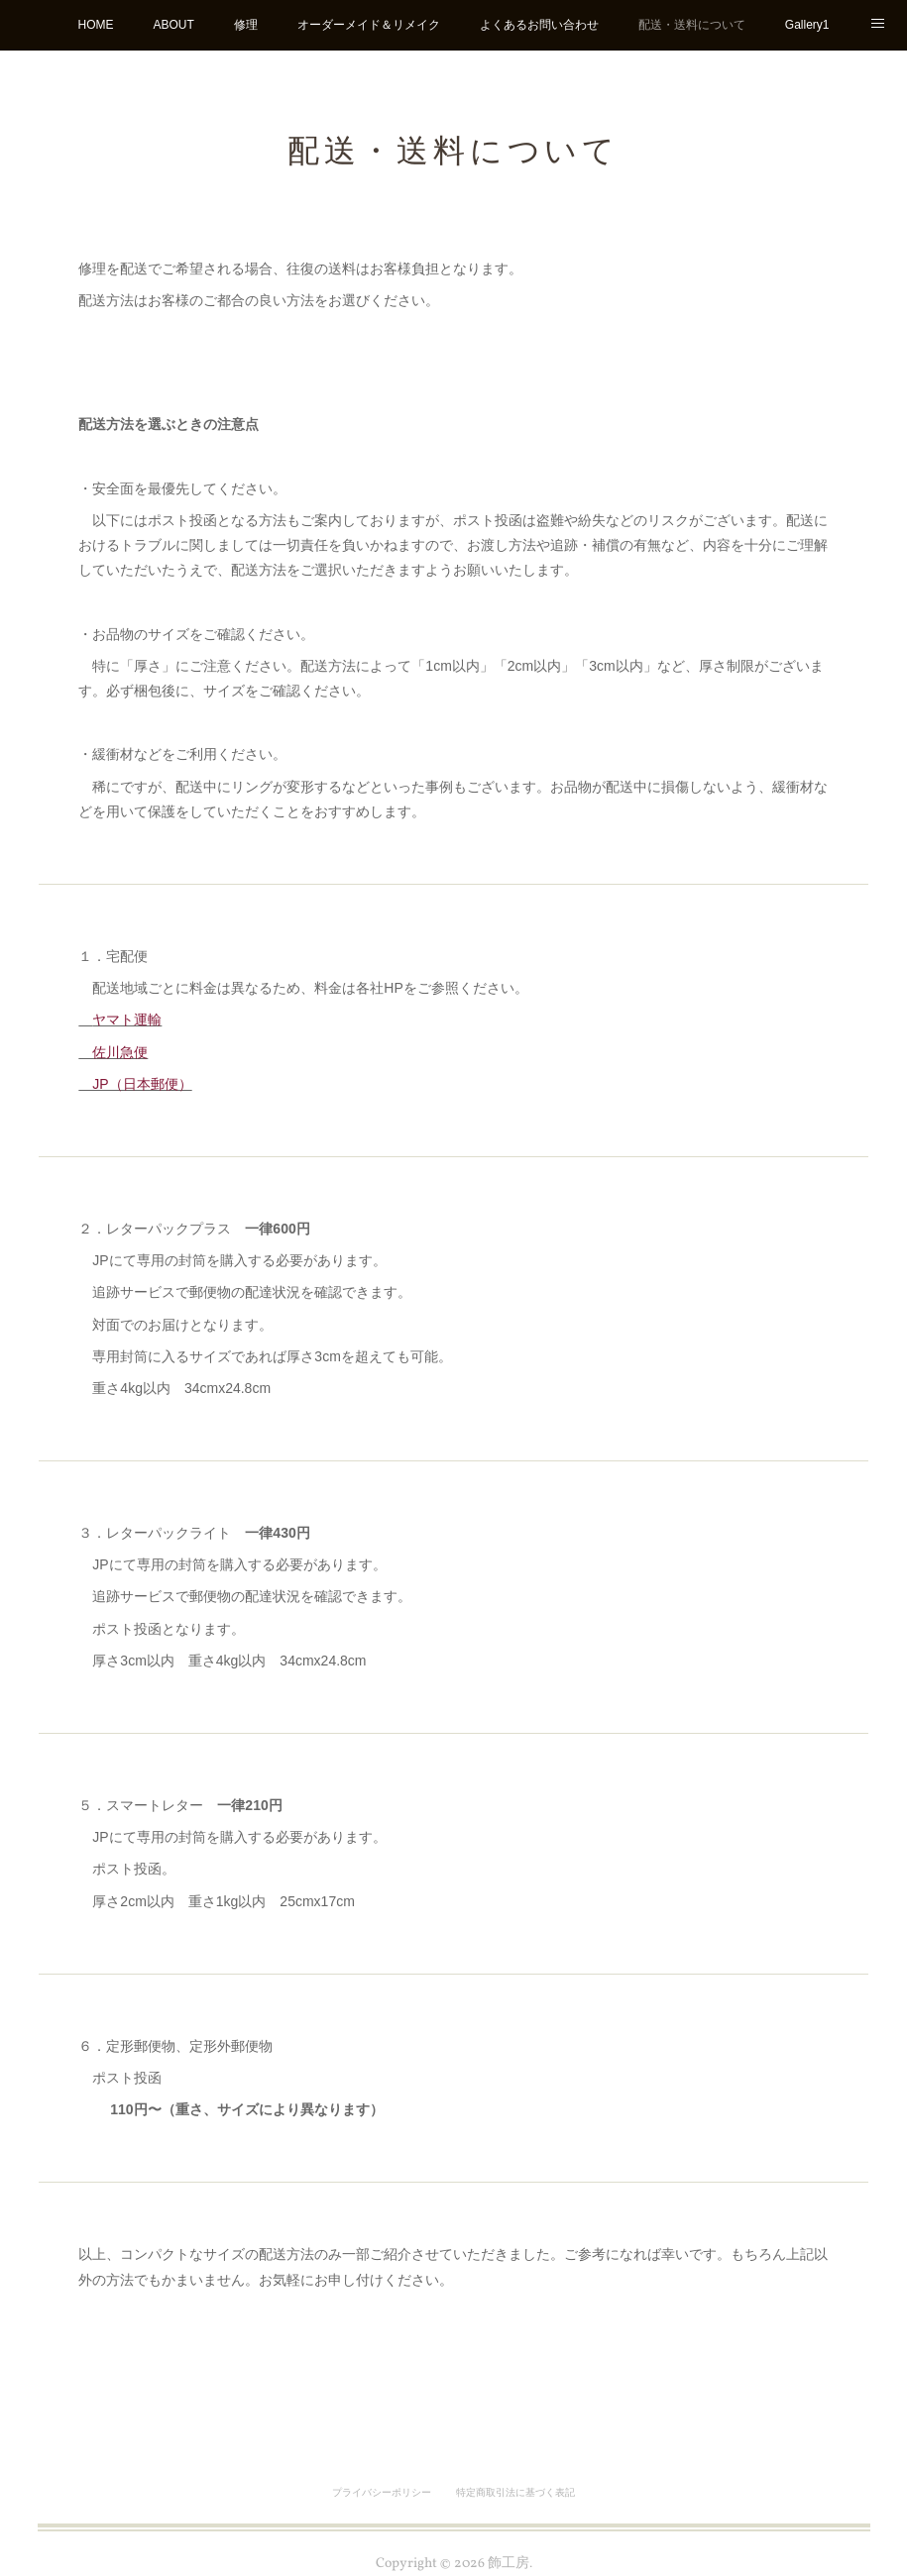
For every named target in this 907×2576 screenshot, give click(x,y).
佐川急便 (113, 1052)
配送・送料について (691, 25)
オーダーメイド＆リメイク (368, 25)
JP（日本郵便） (134, 1084)
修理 (246, 25)
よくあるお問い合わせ (539, 25)
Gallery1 (807, 25)
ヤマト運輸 (127, 1019)
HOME (95, 25)
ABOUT (173, 25)
